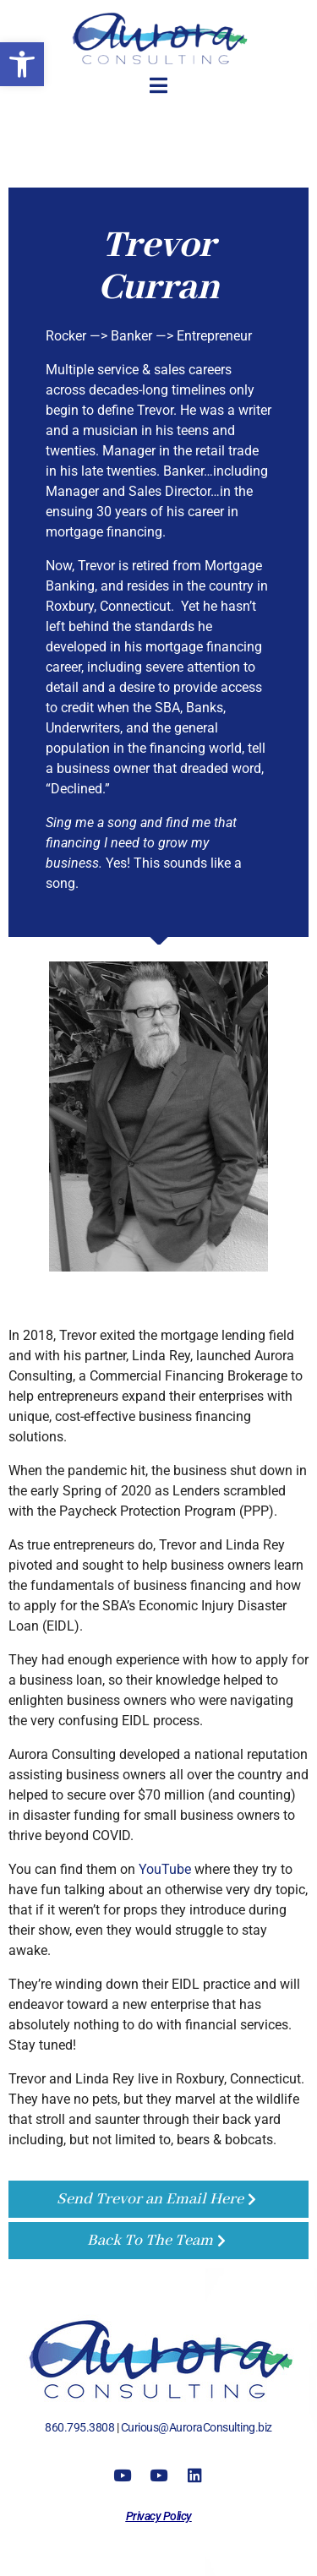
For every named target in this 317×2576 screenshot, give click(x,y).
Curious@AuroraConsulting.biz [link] (196, 2427)
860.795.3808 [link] (79, 2427)
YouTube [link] (165, 1869)
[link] (22, 64)
